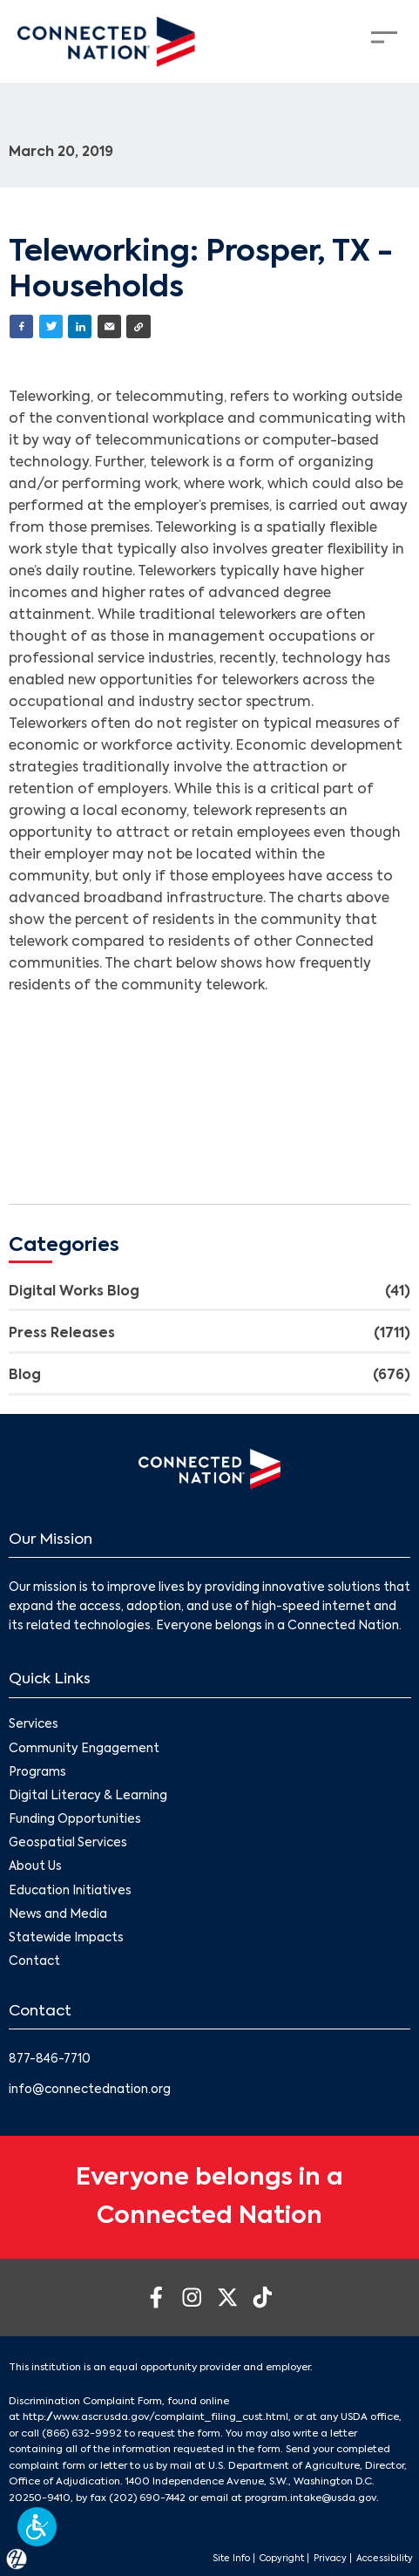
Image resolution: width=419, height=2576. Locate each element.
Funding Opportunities (75, 1819)
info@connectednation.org (90, 2090)
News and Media (58, 1914)
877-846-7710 (50, 2059)
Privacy (330, 2558)
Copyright (282, 2558)
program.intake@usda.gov (310, 2498)
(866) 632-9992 (82, 2434)
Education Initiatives (70, 1891)
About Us (35, 1867)
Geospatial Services (68, 1843)
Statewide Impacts (66, 1938)
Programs (37, 1772)
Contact (34, 1962)
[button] (37, 2526)
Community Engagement (84, 1749)
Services (33, 1725)
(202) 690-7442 (147, 2498)
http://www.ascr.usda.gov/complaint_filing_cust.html (155, 2417)
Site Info (231, 2558)
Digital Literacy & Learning (88, 1796)
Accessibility (384, 2558)
